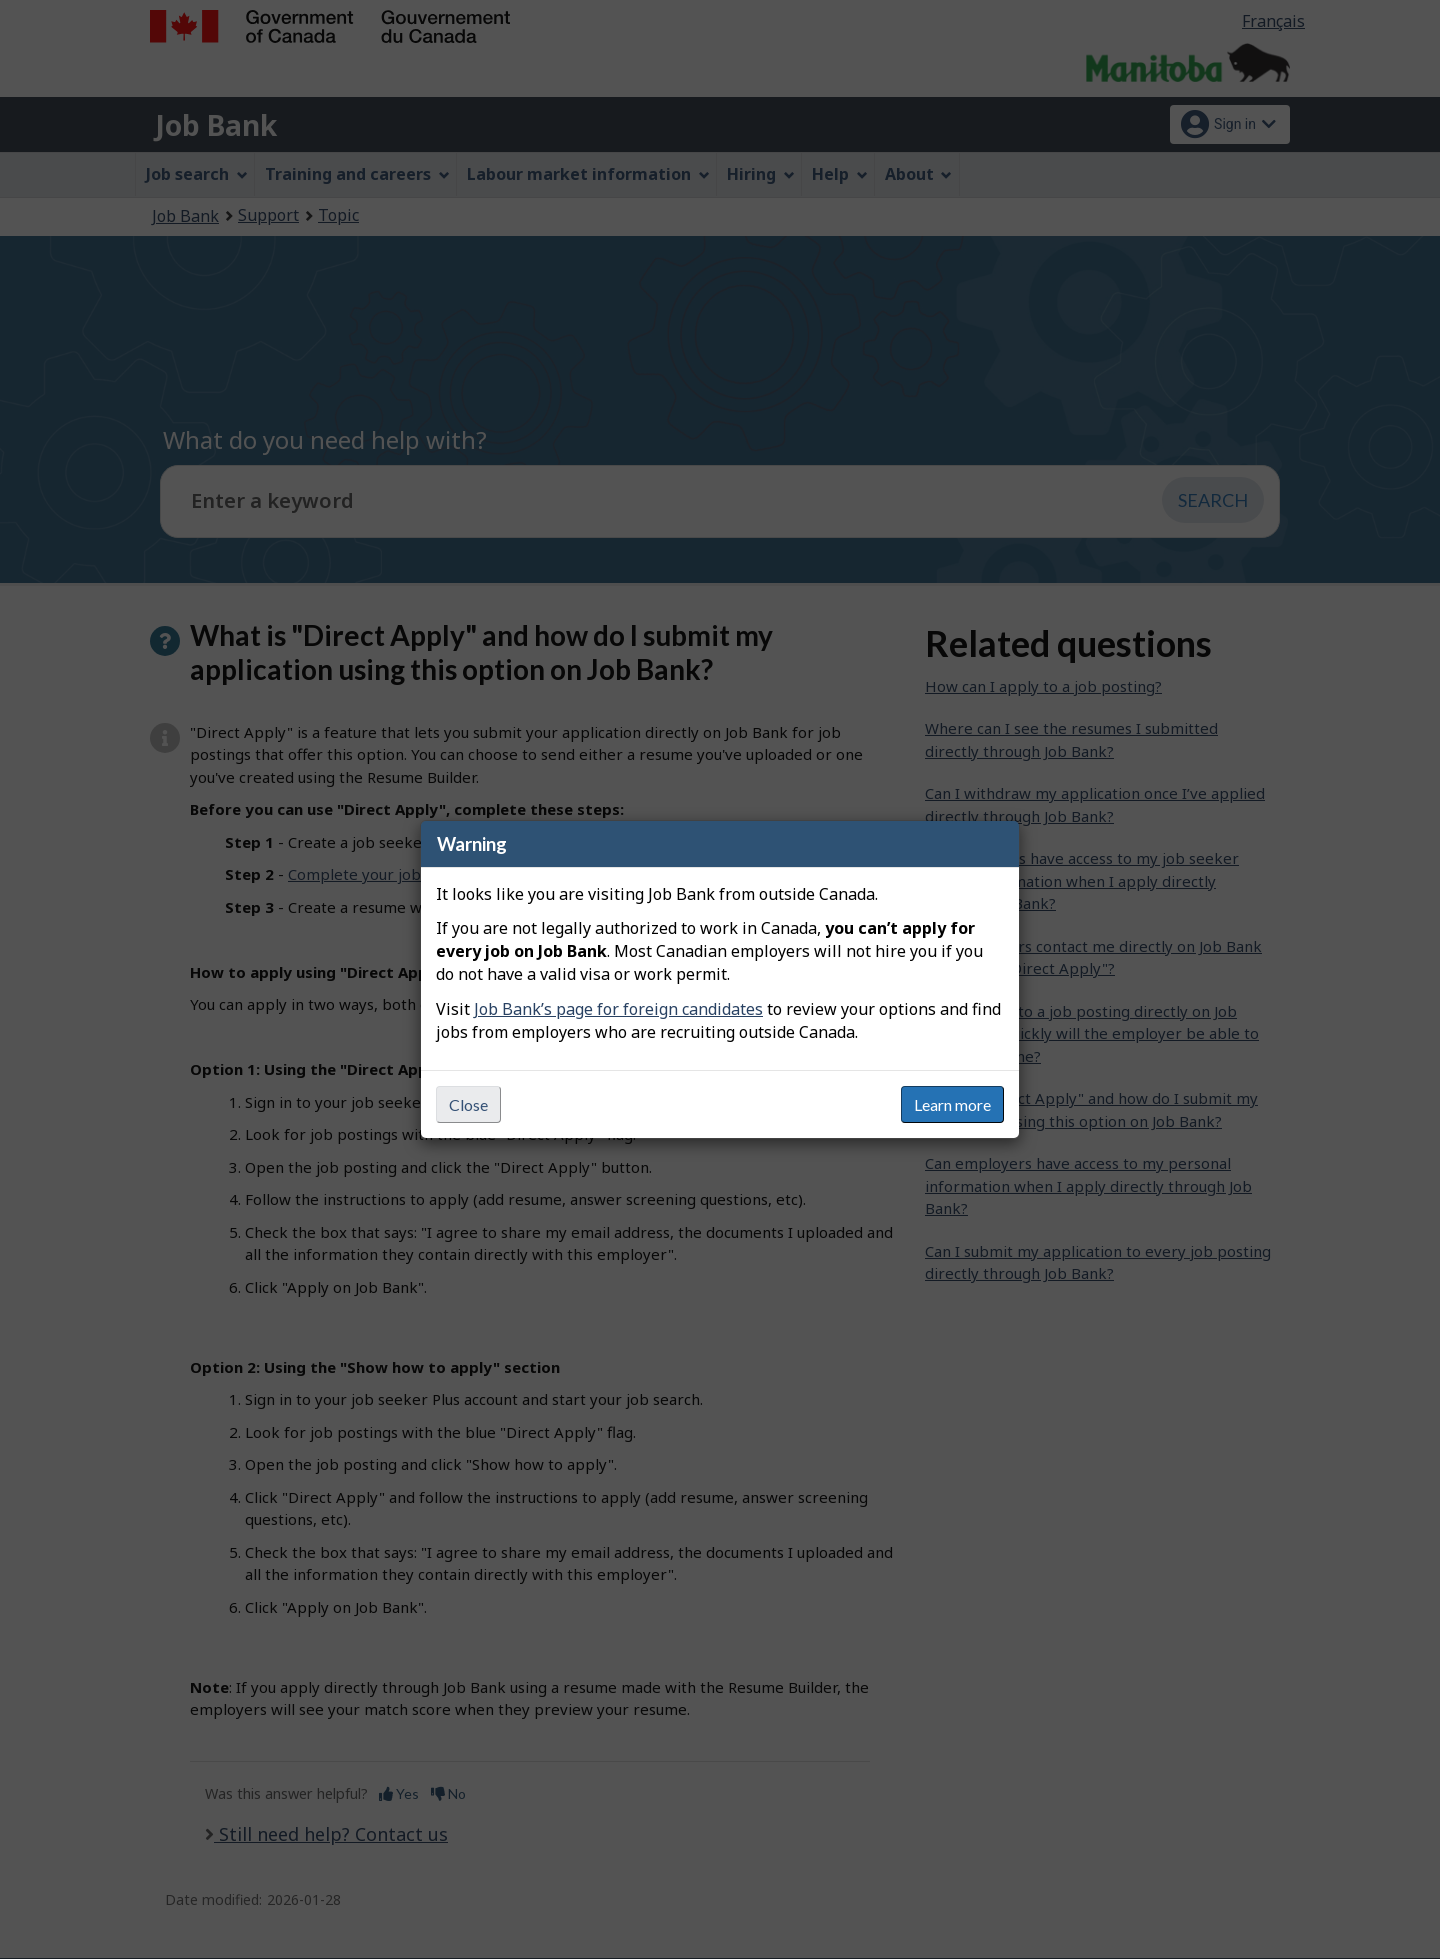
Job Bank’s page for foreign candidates (618, 1009)
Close (468, 1104)
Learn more (952, 1104)
